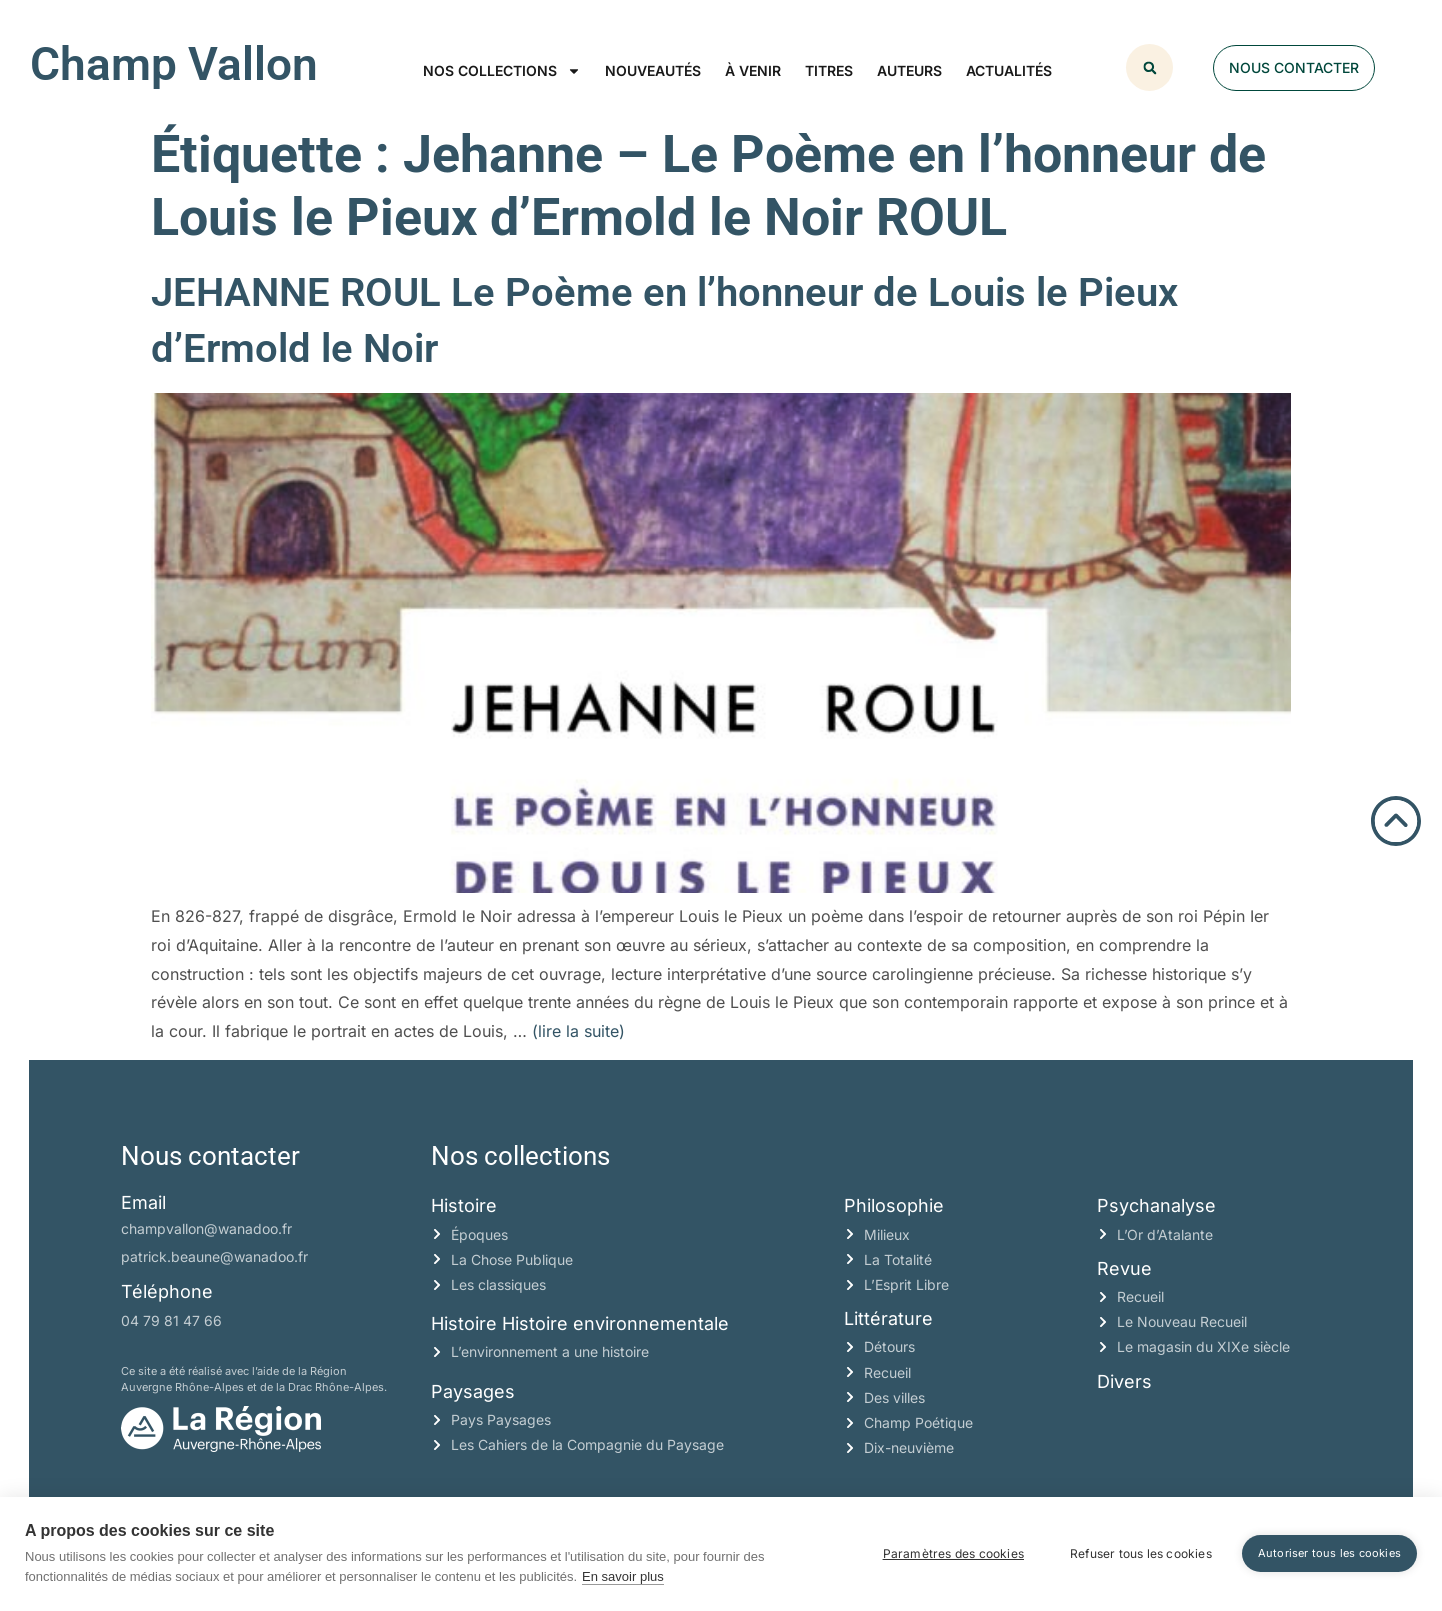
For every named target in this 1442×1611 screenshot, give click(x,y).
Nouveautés (653, 70)
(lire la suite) (578, 1031)
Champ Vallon (174, 64)
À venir (753, 70)
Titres (829, 70)
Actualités (1009, 70)
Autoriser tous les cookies (1329, 1553)
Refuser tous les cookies (1141, 1553)
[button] (1149, 67)
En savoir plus (623, 1576)
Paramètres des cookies (953, 1553)
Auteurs (909, 70)
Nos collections (502, 71)
